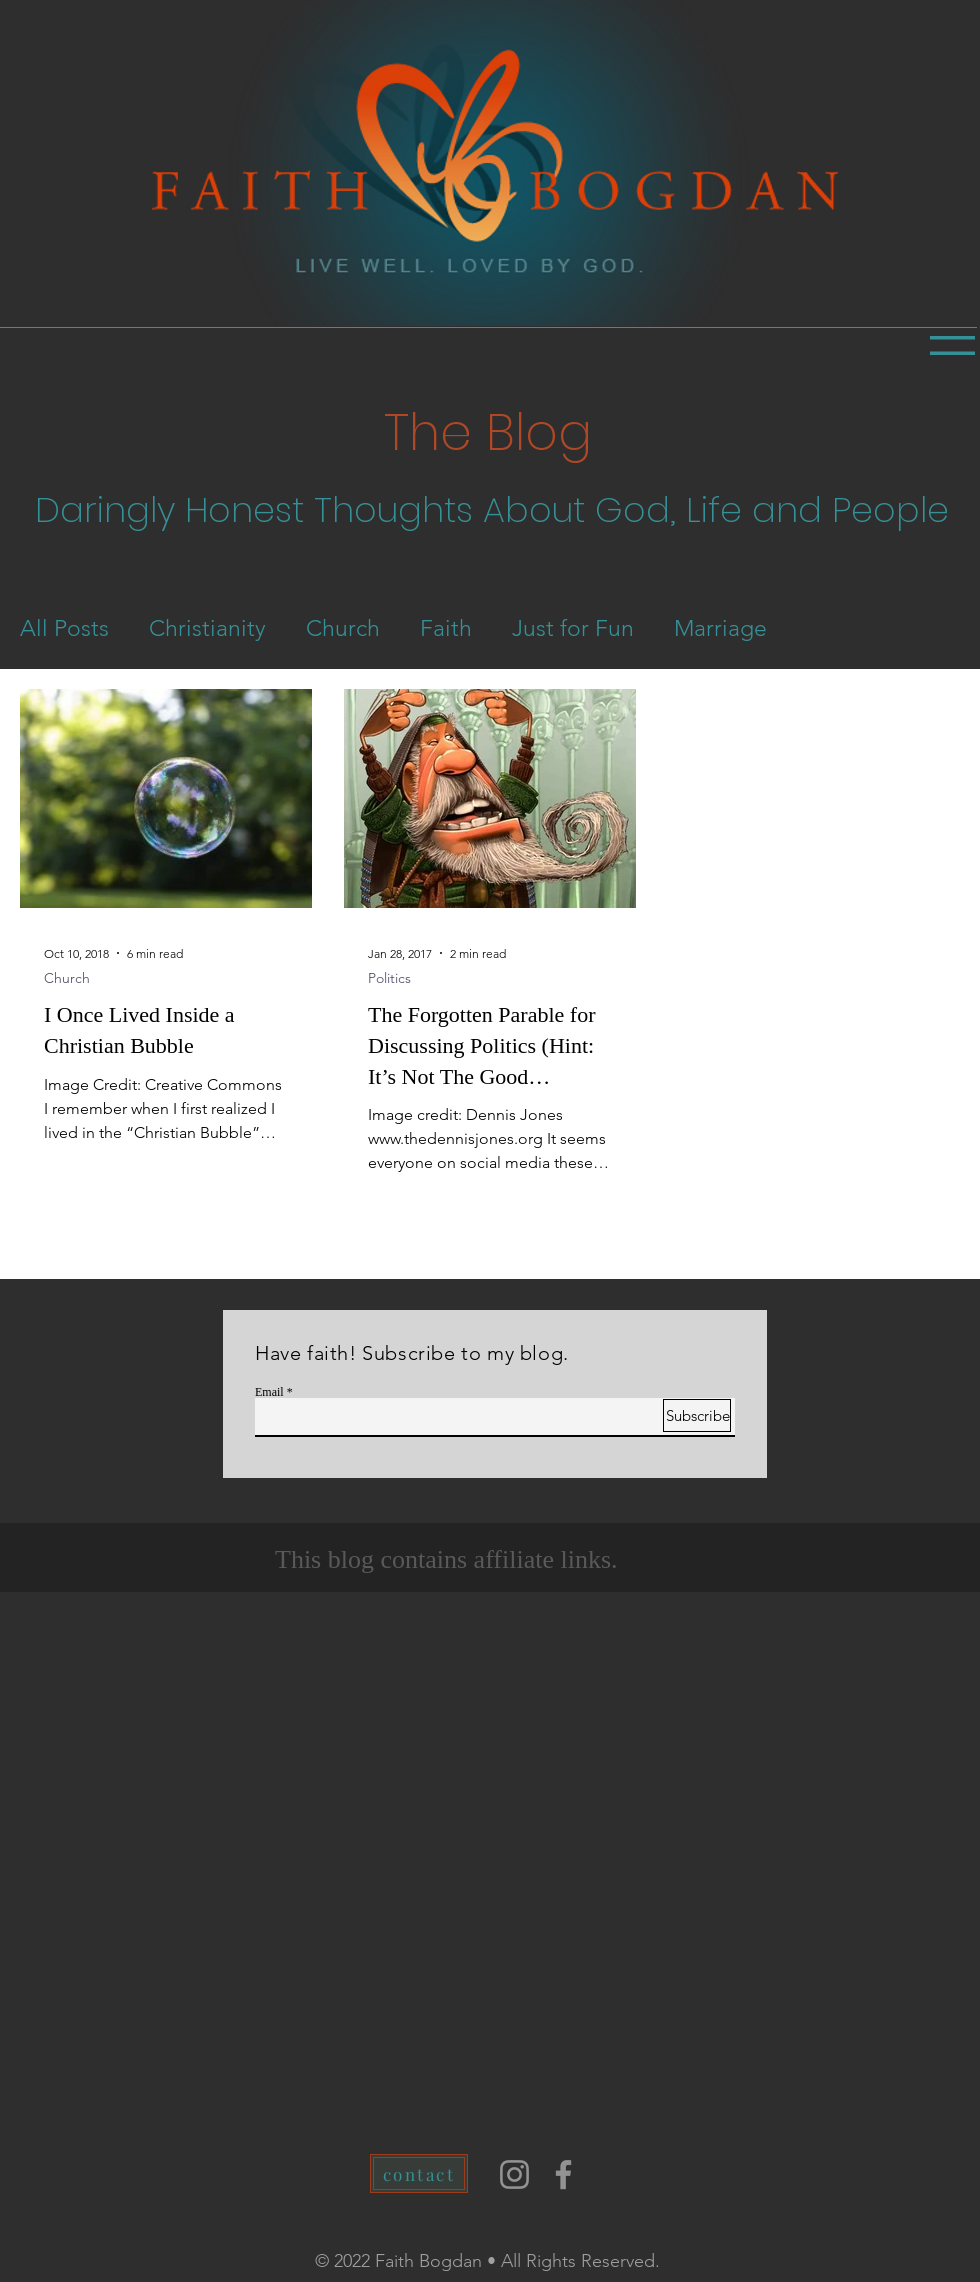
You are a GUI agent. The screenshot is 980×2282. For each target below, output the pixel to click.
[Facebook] (563, 2174)
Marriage (720, 628)
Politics (389, 978)
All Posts (64, 628)
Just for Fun (573, 628)
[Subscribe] (697, 1415)
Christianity (207, 628)
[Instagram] (514, 2174)
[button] (952, 345)
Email (269, 1392)
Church (343, 628)
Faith (446, 628)
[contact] (419, 2173)
